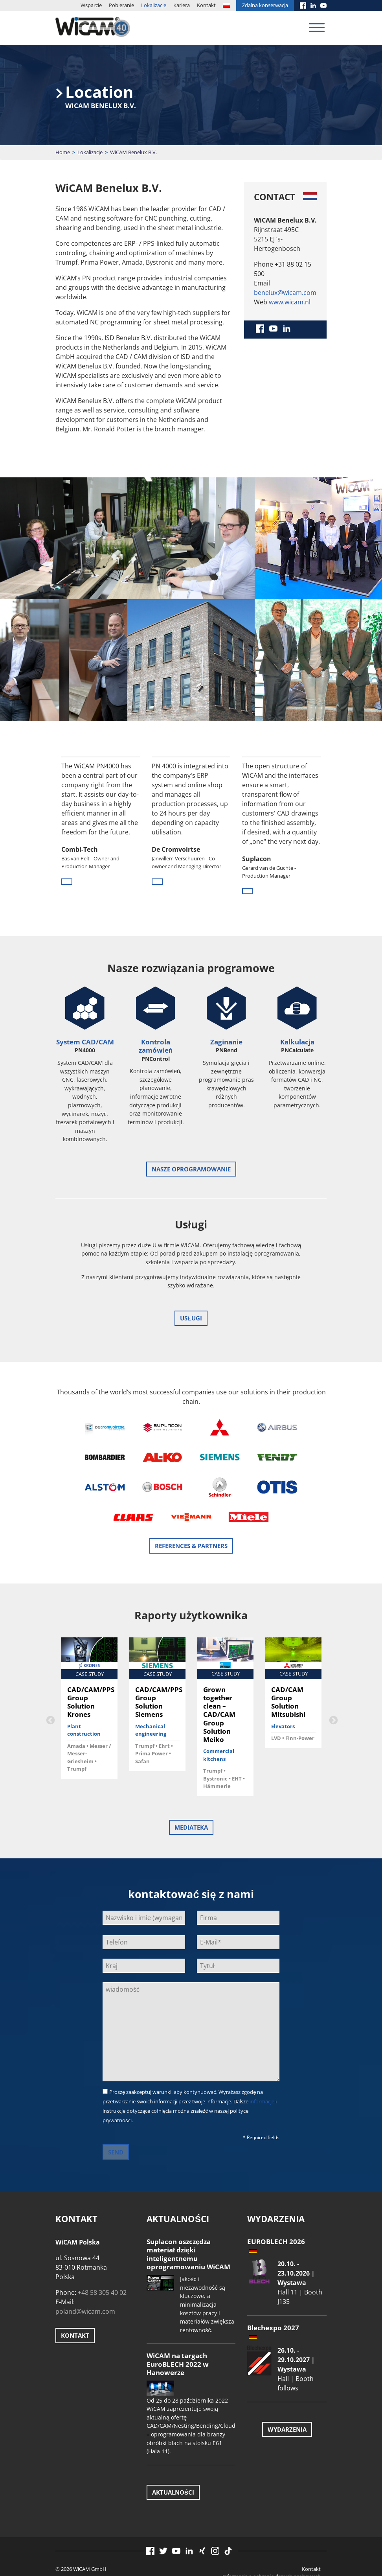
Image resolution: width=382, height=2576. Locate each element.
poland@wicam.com (85, 2271)
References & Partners (191, 1506)
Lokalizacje (153, 5)
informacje (262, 2061)
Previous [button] (49, 1679)
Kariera (181, 5)
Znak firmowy (304, 2544)
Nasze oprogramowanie (191, 1169)
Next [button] (332, 1679)
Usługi (191, 1318)
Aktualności (173, 2452)
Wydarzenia (287, 2389)
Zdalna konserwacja (265, 5)
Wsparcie (91, 5)
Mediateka (191, 1787)
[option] (100, 827)
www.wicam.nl (289, 302)
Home (62, 152)
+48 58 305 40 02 (102, 2252)
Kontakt (206, 5)
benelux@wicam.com (285, 292)
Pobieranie (121, 5)
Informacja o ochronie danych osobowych (271, 2536)
